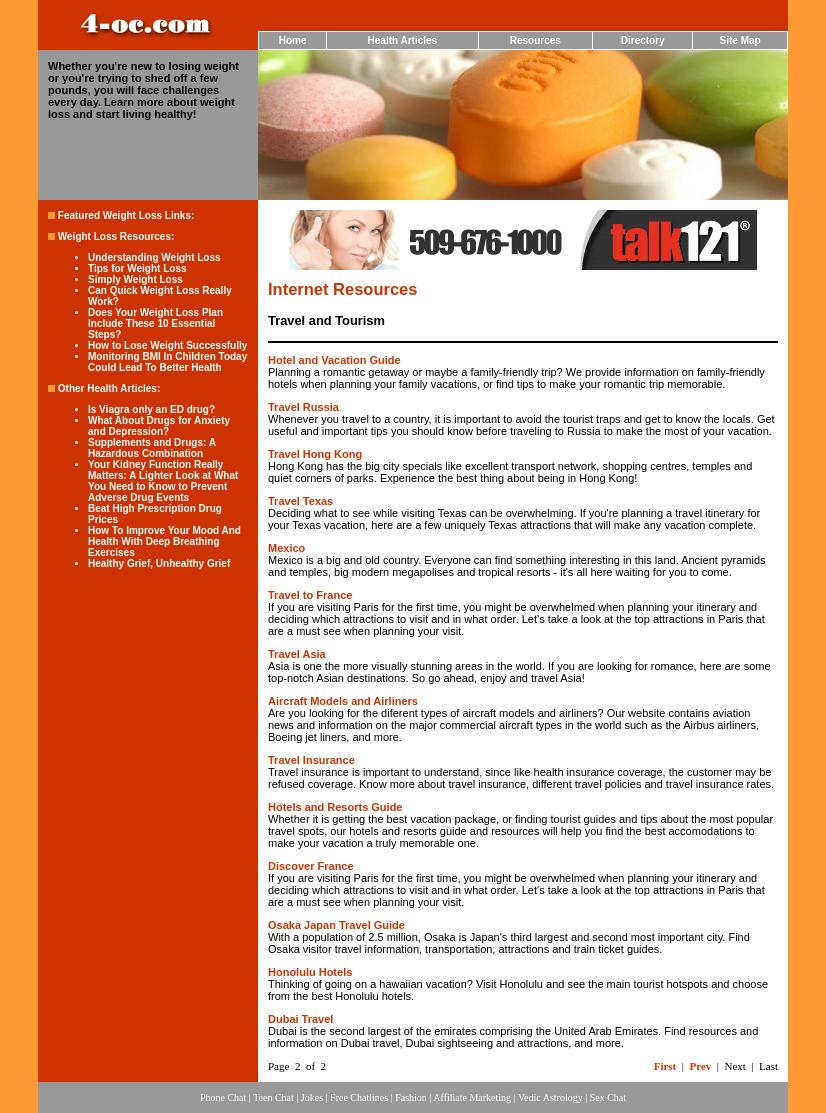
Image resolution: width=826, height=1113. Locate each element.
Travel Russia (303, 407)
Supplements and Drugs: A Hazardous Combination (152, 448)
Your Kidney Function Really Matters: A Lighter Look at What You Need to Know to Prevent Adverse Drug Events (163, 481)
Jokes (312, 1097)
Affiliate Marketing (472, 1097)
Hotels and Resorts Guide (335, 807)
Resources (535, 40)
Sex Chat (608, 1097)
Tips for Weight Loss (137, 268)
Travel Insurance (311, 760)
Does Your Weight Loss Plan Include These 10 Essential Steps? (155, 323)
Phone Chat (223, 1097)
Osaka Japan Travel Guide (336, 925)
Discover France (311, 866)
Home (293, 40)
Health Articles (403, 40)
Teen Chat (273, 1097)
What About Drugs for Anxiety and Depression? (159, 426)
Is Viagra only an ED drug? (151, 409)
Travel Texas (300, 501)
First (665, 1066)
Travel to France (310, 595)
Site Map (740, 40)
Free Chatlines (359, 1097)
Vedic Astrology (550, 1097)
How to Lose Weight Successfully (167, 345)
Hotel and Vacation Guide (334, 360)
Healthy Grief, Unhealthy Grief (159, 563)
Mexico (286, 548)
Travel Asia (297, 654)
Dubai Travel (300, 1019)
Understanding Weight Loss (154, 257)
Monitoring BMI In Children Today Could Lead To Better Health (167, 362)
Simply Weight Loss (135, 279)
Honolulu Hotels (310, 972)
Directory (643, 40)
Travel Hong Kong (315, 454)
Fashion (411, 1097)
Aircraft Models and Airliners (343, 701)
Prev (700, 1066)
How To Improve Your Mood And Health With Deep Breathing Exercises (164, 541)
